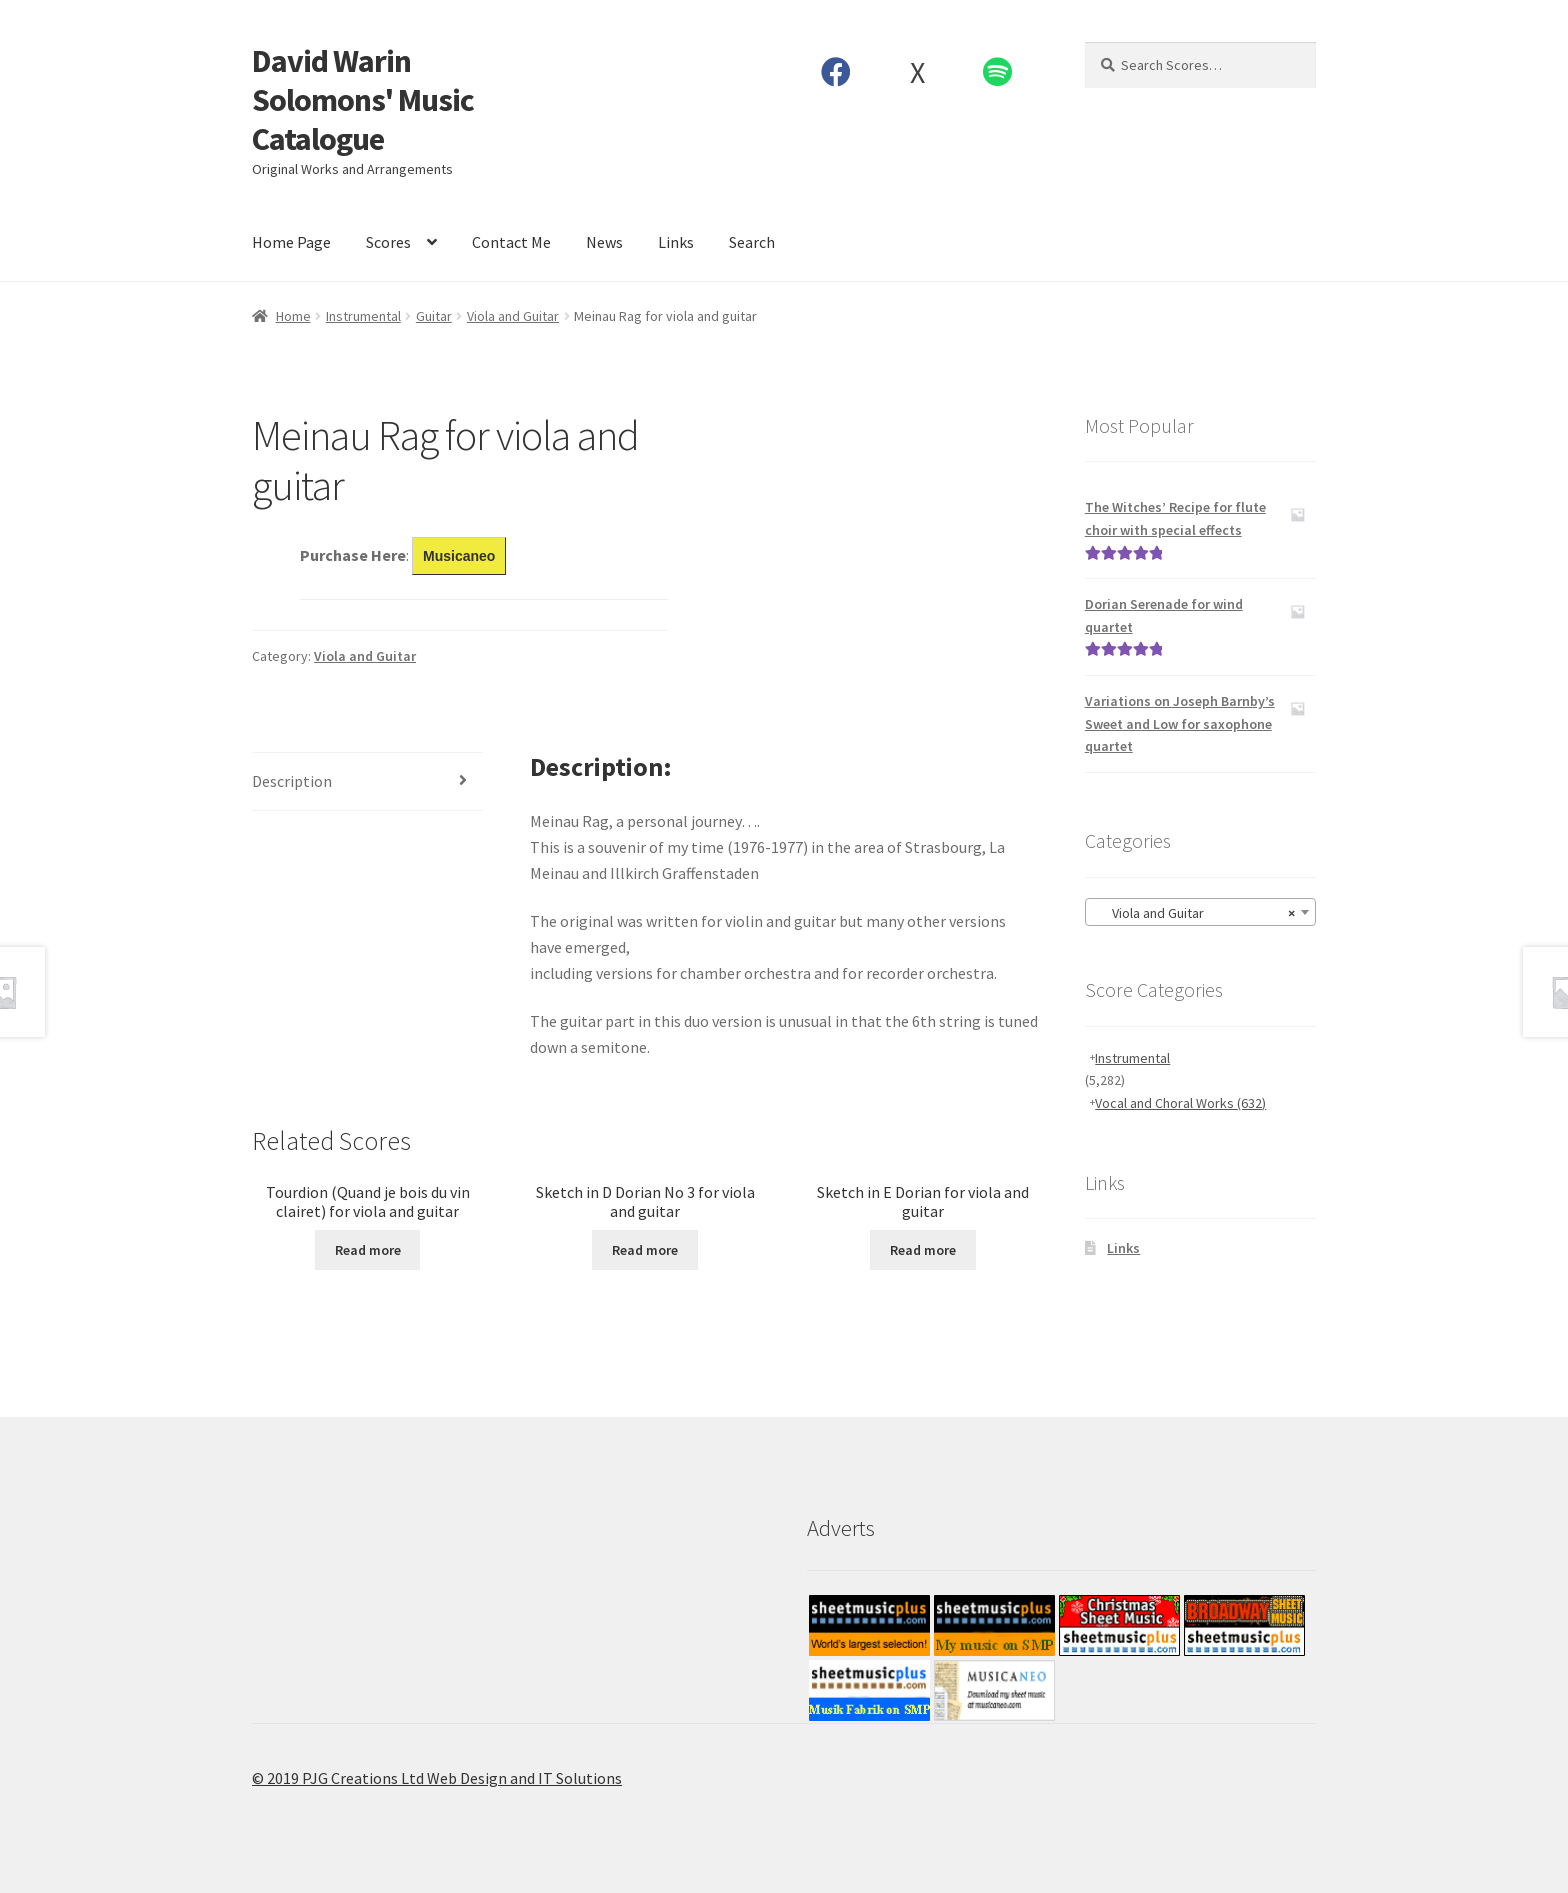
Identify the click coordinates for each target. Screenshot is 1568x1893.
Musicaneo (459, 556)
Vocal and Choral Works (1180, 1103)
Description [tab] (292, 781)
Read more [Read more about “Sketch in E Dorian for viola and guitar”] (923, 1250)
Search (752, 242)
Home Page (291, 242)
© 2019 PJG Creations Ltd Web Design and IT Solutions (437, 1778)
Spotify (998, 72)
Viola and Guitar (513, 316)
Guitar (434, 316)
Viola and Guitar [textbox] (1194, 913)
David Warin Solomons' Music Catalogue (363, 100)
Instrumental (363, 316)
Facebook (836, 72)
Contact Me (511, 242)
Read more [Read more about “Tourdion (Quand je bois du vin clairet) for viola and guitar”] (368, 1250)
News (604, 242)
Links (676, 242)
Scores (388, 242)
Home (293, 316)
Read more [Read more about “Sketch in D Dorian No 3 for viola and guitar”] (645, 1250)
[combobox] (1200, 912)
